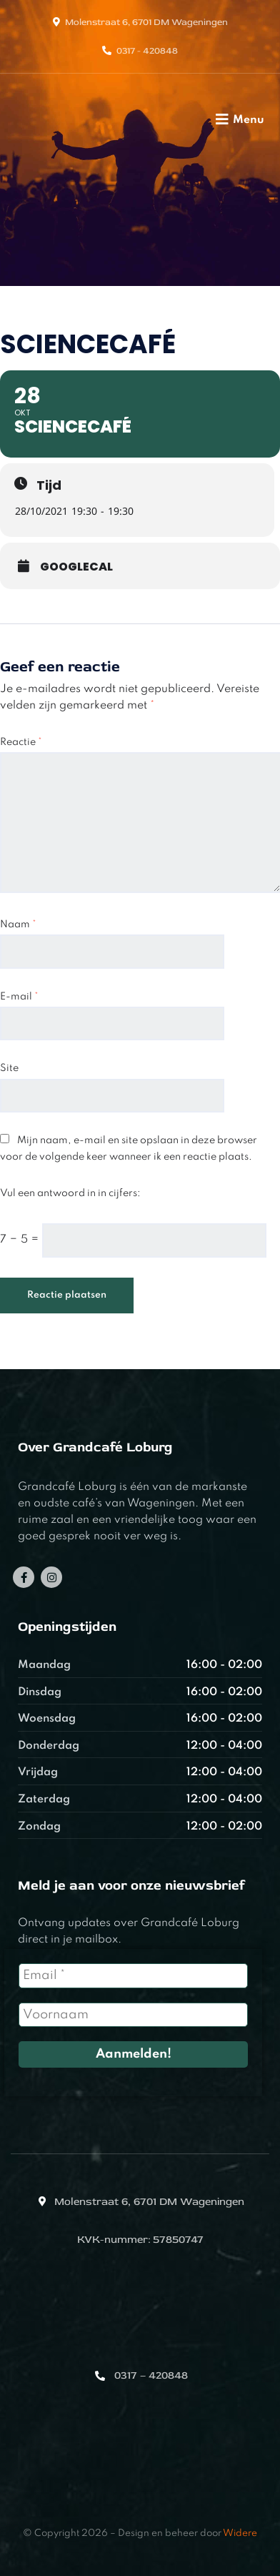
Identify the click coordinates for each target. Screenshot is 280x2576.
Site (9, 1068)
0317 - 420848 (147, 50)
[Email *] (133, 1975)
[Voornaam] (133, 2015)
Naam (18, 924)
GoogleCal (76, 567)
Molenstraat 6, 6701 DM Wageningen (146, 22)
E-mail (19, 997)
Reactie (21, 742)
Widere (240, 2533)
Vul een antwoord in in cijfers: (70, 1193)
